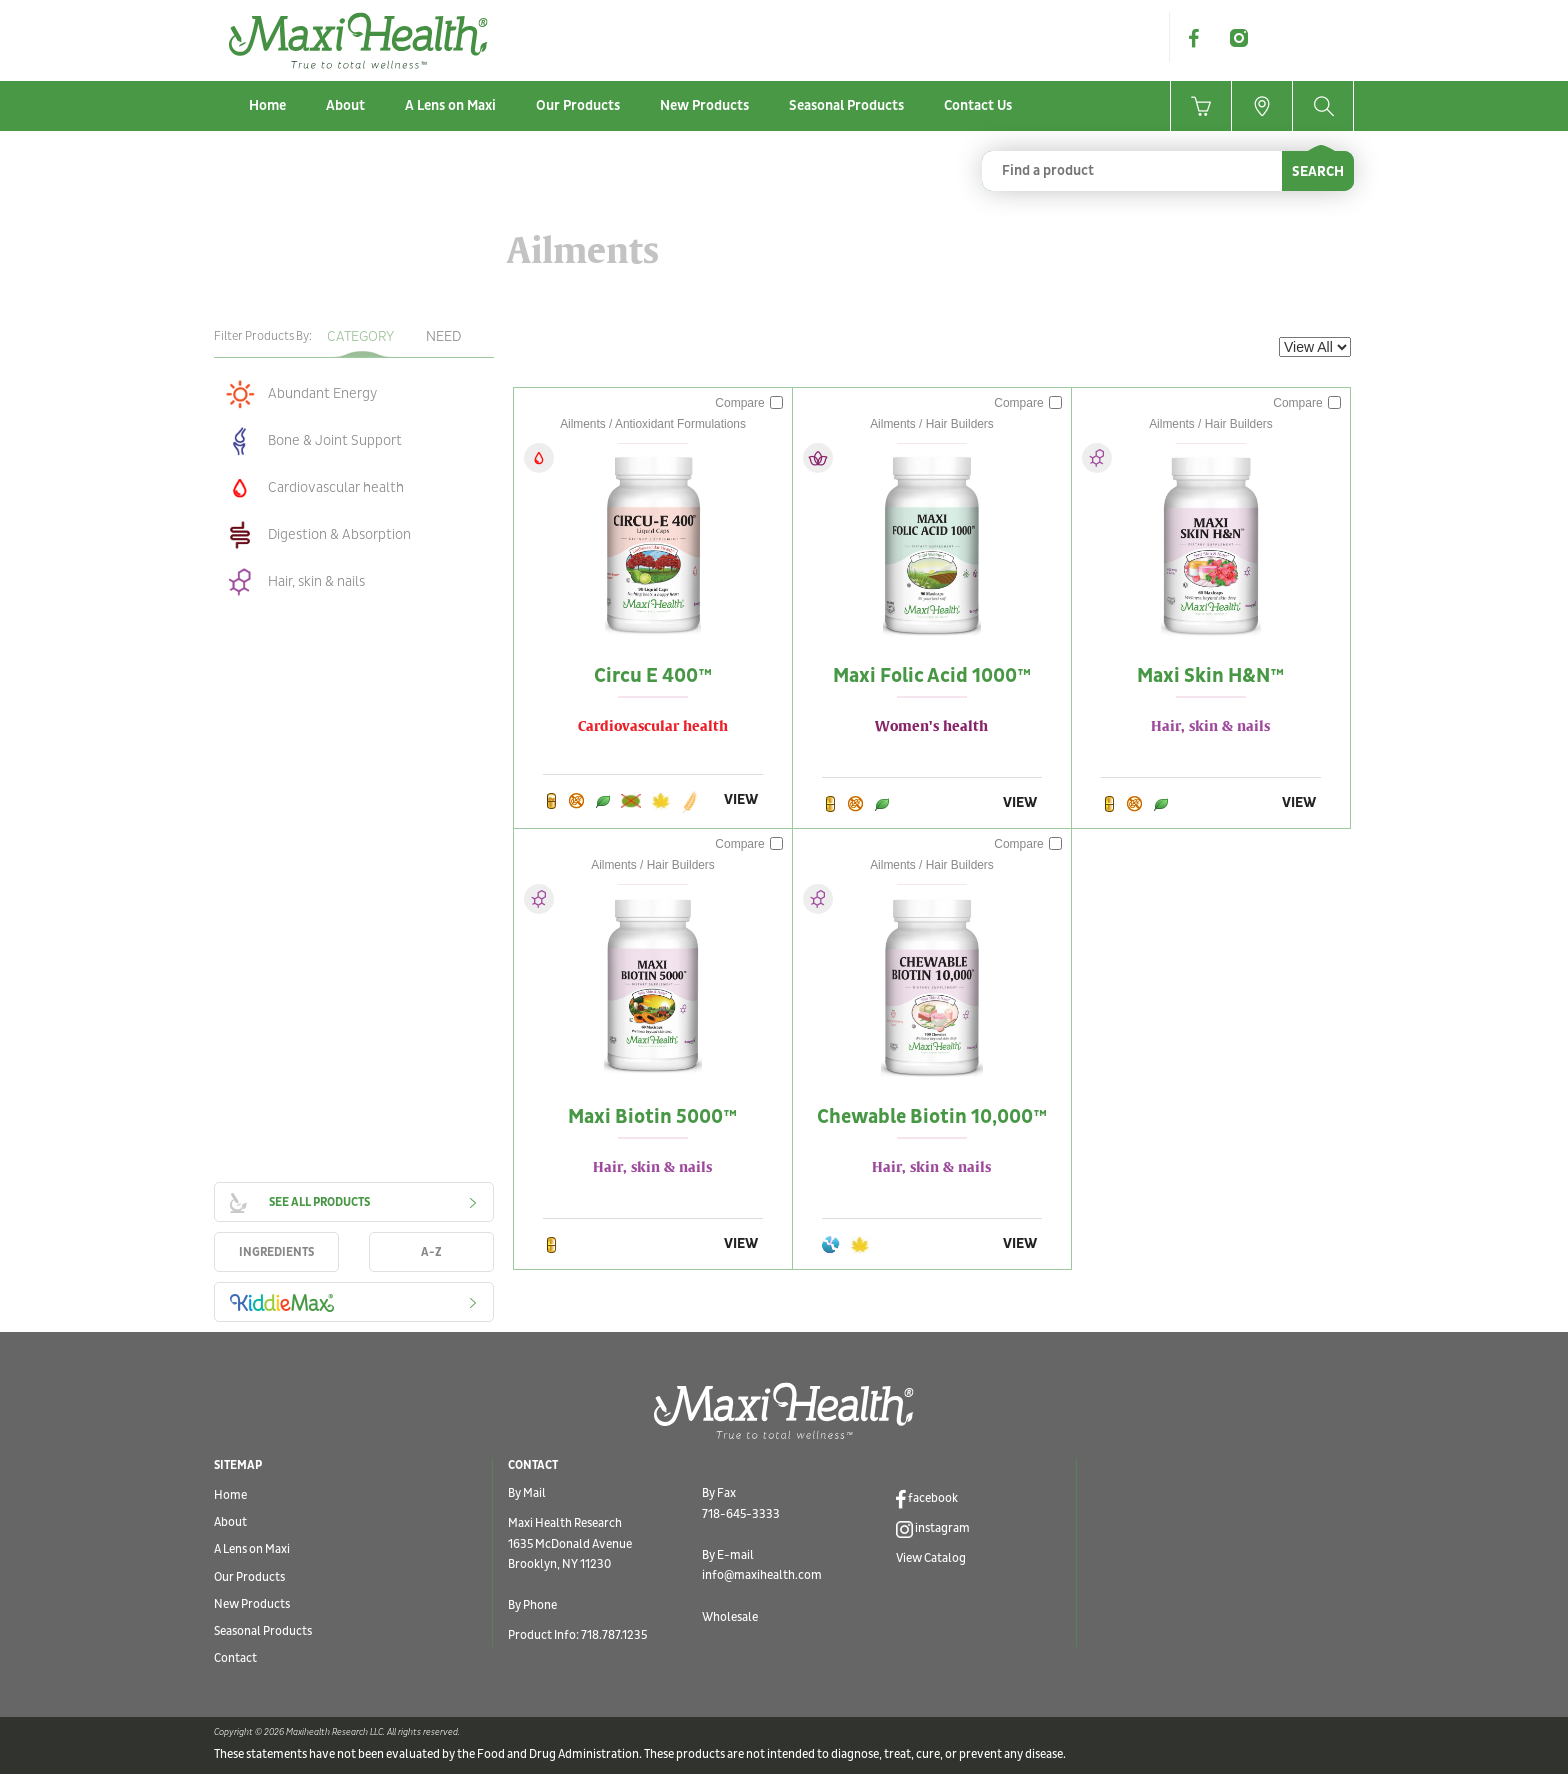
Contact (235, 1658)
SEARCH (1318, 171)
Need (443, 336)
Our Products (578, 105)
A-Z (431, 1252)
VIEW (741, 799)
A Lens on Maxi (450, 105)
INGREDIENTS (276, 1252)
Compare (749, 403)
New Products (704, 105)
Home (267, 105)
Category (360, 336)
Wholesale (730, 1617)
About (345, 105)
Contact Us (978, 105)
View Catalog (931, 1558)
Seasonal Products (846, 105)
